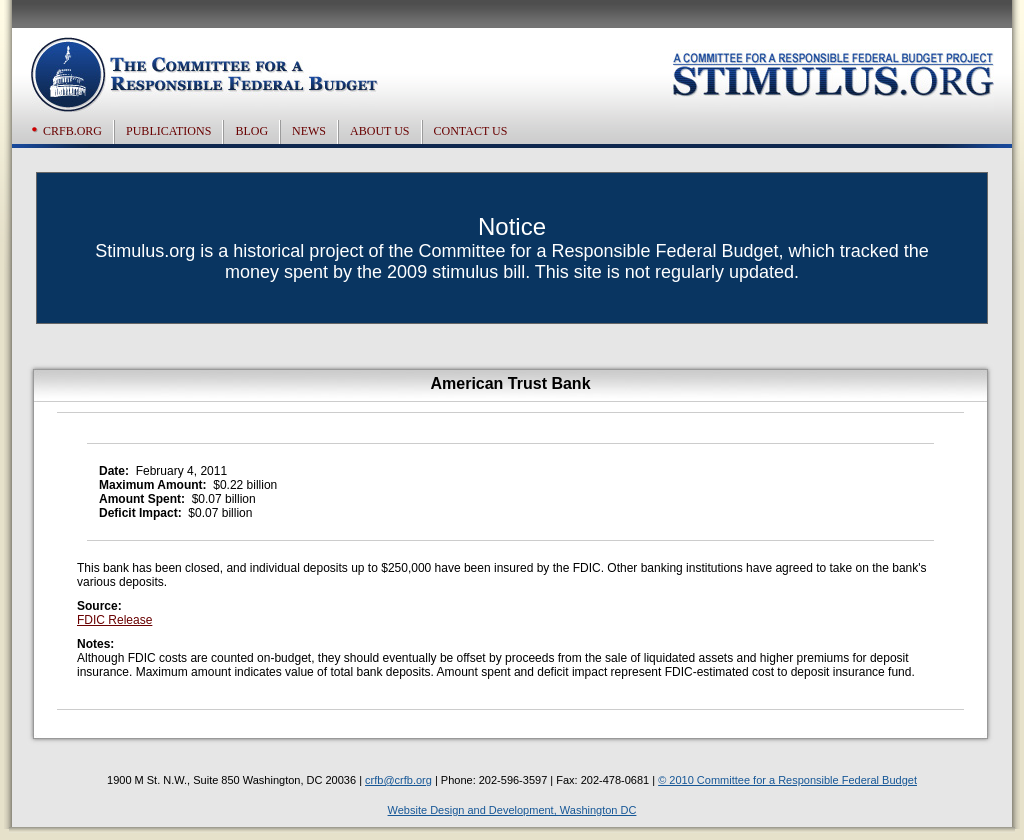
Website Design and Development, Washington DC (512, 810)
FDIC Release (114, 620)
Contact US (471, 131)
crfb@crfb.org (398, 780)
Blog (251, 131)
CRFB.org (72, 131)
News (309, 131)
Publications (168, 131)
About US (379, 131)
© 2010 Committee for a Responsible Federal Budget (787, 780)
